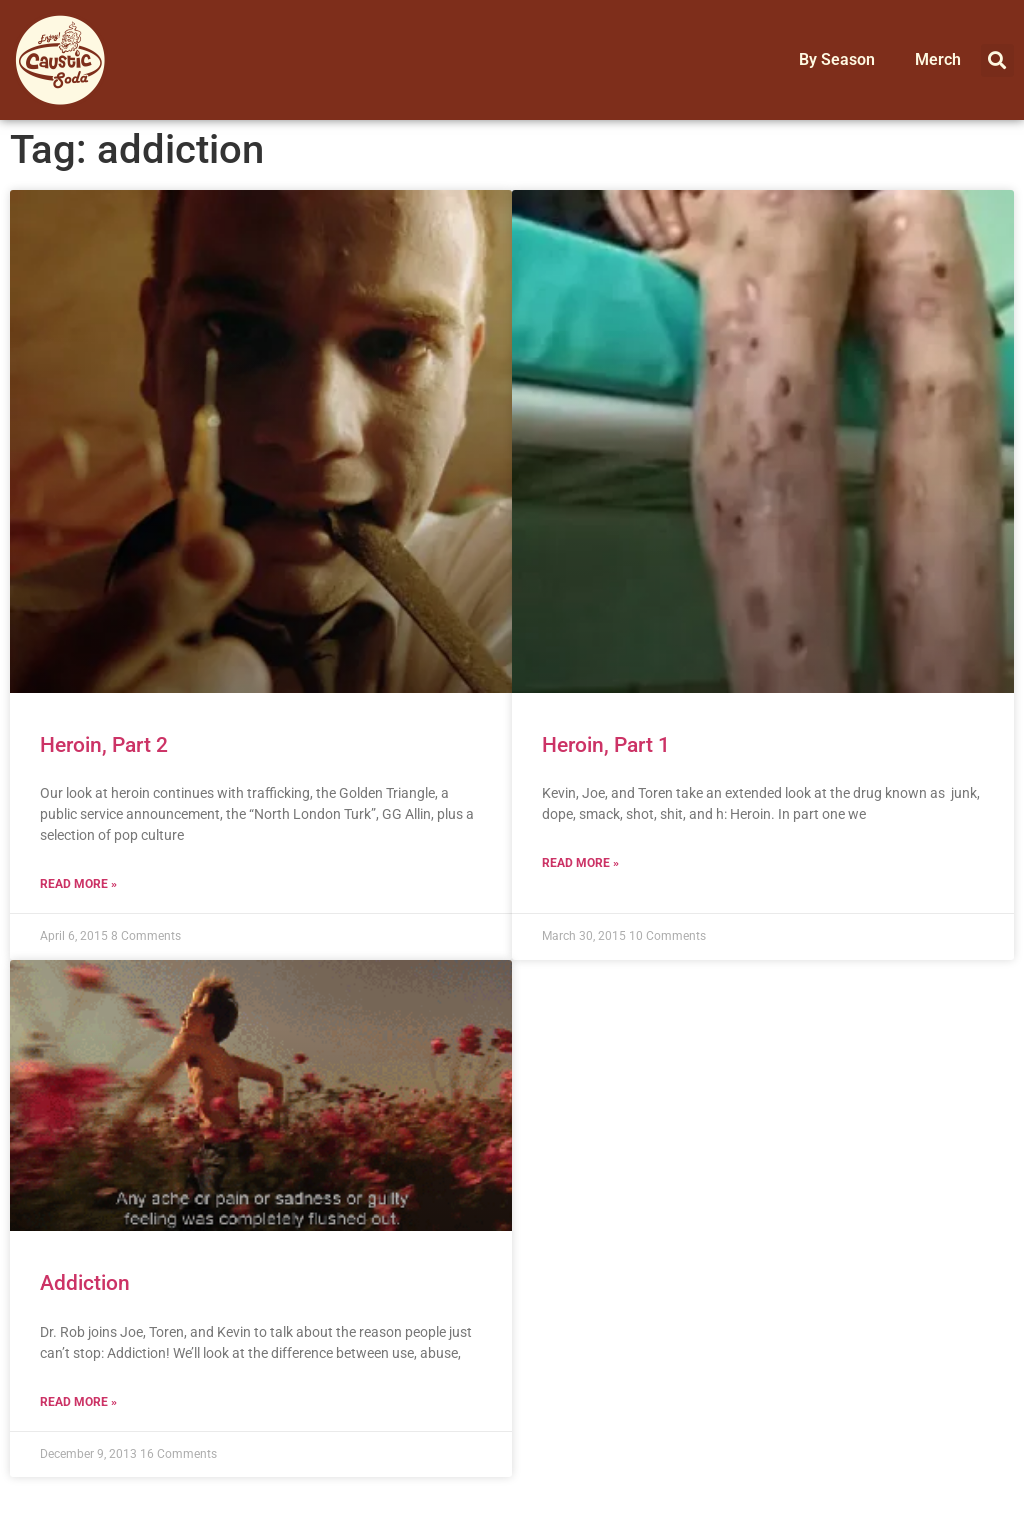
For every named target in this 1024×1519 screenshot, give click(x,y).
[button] (997, 60)
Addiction (85, 1283)
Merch (938, 59)
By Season (837, 59)
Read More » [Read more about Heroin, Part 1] (580, 863)
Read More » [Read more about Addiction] (78, 1402)
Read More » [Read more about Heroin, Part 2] (78, 884)
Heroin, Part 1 (606, 745)
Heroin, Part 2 (104, 745)
